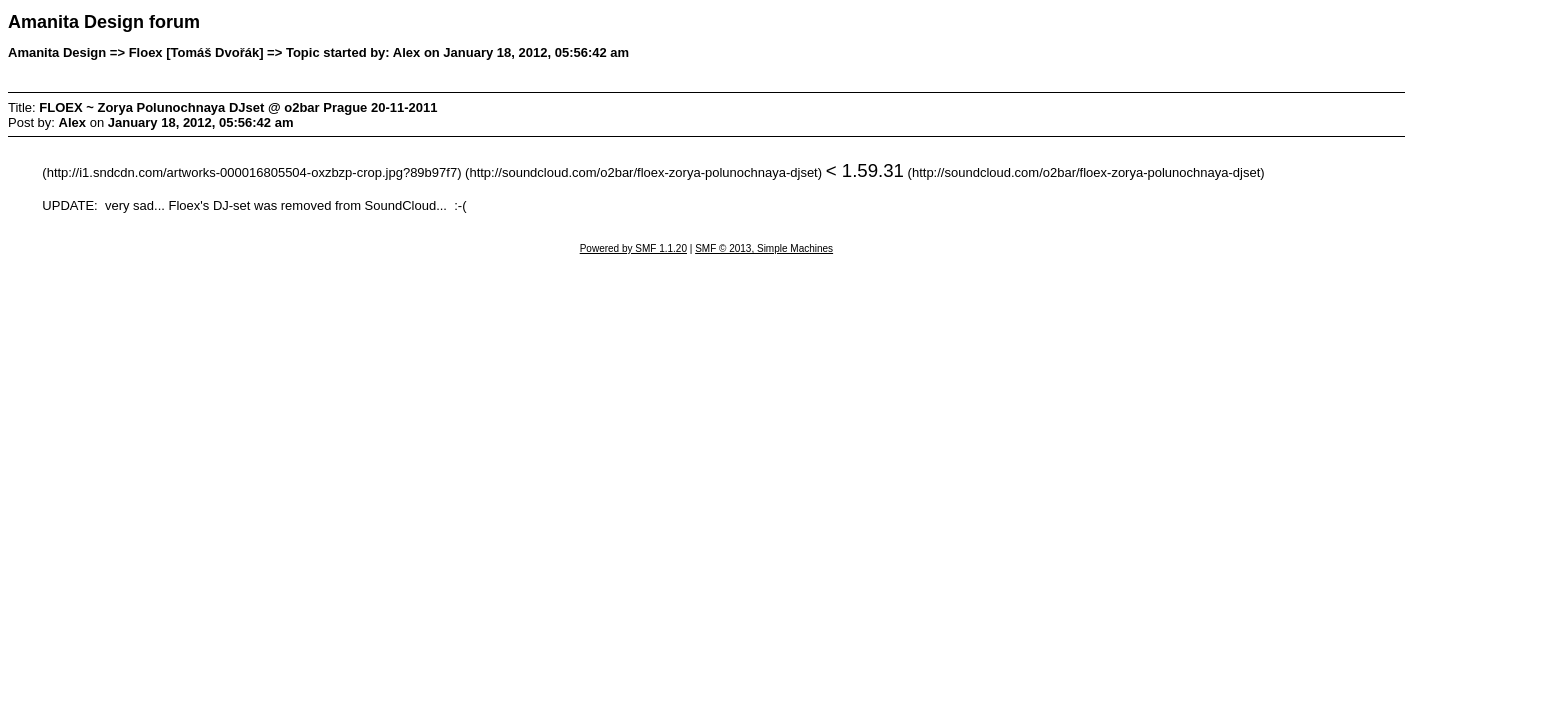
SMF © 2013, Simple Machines (764, 248)
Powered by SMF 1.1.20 (633, 248)
